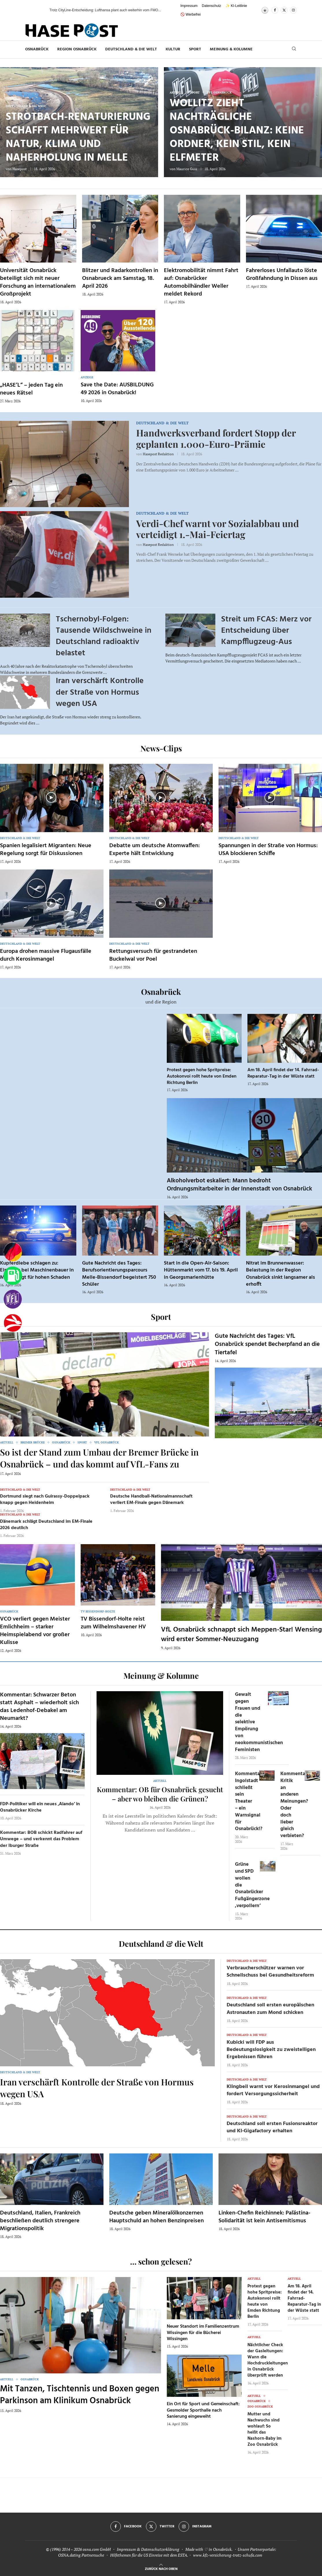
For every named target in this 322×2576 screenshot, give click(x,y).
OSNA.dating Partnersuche (81, 2555)
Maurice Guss (186, 169)
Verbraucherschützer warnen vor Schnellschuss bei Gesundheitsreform (270, 1971)
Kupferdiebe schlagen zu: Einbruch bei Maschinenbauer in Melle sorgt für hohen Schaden (37, 1270)
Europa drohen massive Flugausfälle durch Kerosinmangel (45, 955)
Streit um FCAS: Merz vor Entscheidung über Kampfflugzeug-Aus (266, 630)
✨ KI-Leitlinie (236, 6)
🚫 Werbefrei (190, 14)
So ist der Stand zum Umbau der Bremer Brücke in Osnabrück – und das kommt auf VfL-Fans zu (99, 1458)
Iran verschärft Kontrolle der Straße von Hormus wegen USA (100, 692)
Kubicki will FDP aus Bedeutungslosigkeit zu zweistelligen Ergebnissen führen (271, 2049)
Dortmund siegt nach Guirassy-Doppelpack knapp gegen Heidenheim (45, 1500)
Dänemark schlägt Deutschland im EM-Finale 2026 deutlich (46, 1525)
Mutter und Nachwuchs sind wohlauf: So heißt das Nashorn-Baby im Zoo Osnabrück (264, 2429)
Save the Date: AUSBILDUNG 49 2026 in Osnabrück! (117, 388)
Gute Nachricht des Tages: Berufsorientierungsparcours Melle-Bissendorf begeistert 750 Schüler (119, 1274)
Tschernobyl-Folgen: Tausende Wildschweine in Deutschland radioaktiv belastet (103, 636)
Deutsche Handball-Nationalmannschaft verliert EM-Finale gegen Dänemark (151, 1500)
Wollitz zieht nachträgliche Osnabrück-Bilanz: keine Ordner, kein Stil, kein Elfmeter (237, 130)
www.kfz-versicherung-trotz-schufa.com (227, 2555)
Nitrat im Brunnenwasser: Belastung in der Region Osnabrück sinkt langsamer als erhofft (280, 1274)
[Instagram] (293, 10)
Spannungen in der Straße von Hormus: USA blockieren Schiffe (268, 849)
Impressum (188, 6)
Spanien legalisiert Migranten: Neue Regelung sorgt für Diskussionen (45, 849)
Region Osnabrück (77, 49)
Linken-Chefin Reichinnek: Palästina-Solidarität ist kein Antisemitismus (264, 2216)
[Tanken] (13, 1276)
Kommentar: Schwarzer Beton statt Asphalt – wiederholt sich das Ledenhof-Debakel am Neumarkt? (39, 1706)
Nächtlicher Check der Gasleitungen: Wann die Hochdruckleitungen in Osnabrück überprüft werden (267, 2360)
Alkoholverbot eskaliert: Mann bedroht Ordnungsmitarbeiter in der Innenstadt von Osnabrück (239, 1185)
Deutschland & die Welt (131, 49)
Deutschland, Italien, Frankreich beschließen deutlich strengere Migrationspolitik (40, 2220)
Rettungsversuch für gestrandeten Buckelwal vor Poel (153, 955)
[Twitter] (284, 10)
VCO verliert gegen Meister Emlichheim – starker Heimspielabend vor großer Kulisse (35, 1630)
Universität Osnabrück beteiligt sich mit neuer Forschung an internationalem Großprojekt (38, 282)
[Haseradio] (13, 1323)
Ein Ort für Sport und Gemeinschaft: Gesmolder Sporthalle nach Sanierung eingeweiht (203, 2410)
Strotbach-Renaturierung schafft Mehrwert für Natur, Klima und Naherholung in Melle (78, 137)
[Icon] (51, 797)
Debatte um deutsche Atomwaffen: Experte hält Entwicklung (154, 849)
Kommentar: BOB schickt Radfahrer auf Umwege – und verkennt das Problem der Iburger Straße (41, 1839)
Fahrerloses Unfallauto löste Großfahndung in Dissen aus (282, 274)
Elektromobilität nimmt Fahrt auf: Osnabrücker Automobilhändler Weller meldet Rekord (201, 282)
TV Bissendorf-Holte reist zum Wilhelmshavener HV (113, 1623)
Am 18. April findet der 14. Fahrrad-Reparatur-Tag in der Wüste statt (283, 1073)
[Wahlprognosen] (13, 1252)
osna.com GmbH (97, 2549)
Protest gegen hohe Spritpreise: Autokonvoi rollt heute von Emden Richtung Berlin (201, 1076)
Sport (195, 49)
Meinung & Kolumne (231, 49)
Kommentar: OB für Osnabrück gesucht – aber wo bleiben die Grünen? (160, 1794)
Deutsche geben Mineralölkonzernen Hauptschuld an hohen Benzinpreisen (156, 2216)
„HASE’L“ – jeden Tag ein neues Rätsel (31, 389)
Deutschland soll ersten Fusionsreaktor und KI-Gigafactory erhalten (272, 2127)
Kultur (173, 49)
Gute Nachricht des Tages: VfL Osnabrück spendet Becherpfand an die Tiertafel (267, 1344)
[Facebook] (274, 10)
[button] (39, 10)
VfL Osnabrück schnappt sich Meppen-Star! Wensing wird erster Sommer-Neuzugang (241, 1634)
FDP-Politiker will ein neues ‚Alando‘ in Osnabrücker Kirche (40, 1807)
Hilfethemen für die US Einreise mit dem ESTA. (149, 2555)
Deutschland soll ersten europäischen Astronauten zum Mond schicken (270, 2009)
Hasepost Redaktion (158, 454)
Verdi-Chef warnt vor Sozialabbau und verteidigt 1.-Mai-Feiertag (217, 528)
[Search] (294, 49)
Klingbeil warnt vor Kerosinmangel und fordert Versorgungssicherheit (273, 2090)
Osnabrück (37, 49)
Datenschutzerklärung (160, 2549)
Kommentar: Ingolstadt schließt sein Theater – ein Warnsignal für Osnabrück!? (249, 1801)
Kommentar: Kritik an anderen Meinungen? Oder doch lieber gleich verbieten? (294, 1805)
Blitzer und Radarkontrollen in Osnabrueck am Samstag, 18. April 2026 (120, 278)
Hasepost (19, 169)
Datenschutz (211, 6)
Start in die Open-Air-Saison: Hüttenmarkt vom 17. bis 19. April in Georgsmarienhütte (201, 1270)
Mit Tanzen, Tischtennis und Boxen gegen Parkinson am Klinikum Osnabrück (79, 2395)
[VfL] (13, 1299)
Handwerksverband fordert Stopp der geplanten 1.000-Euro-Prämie (216, 438)
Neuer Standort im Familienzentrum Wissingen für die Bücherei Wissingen (203, 2333)
